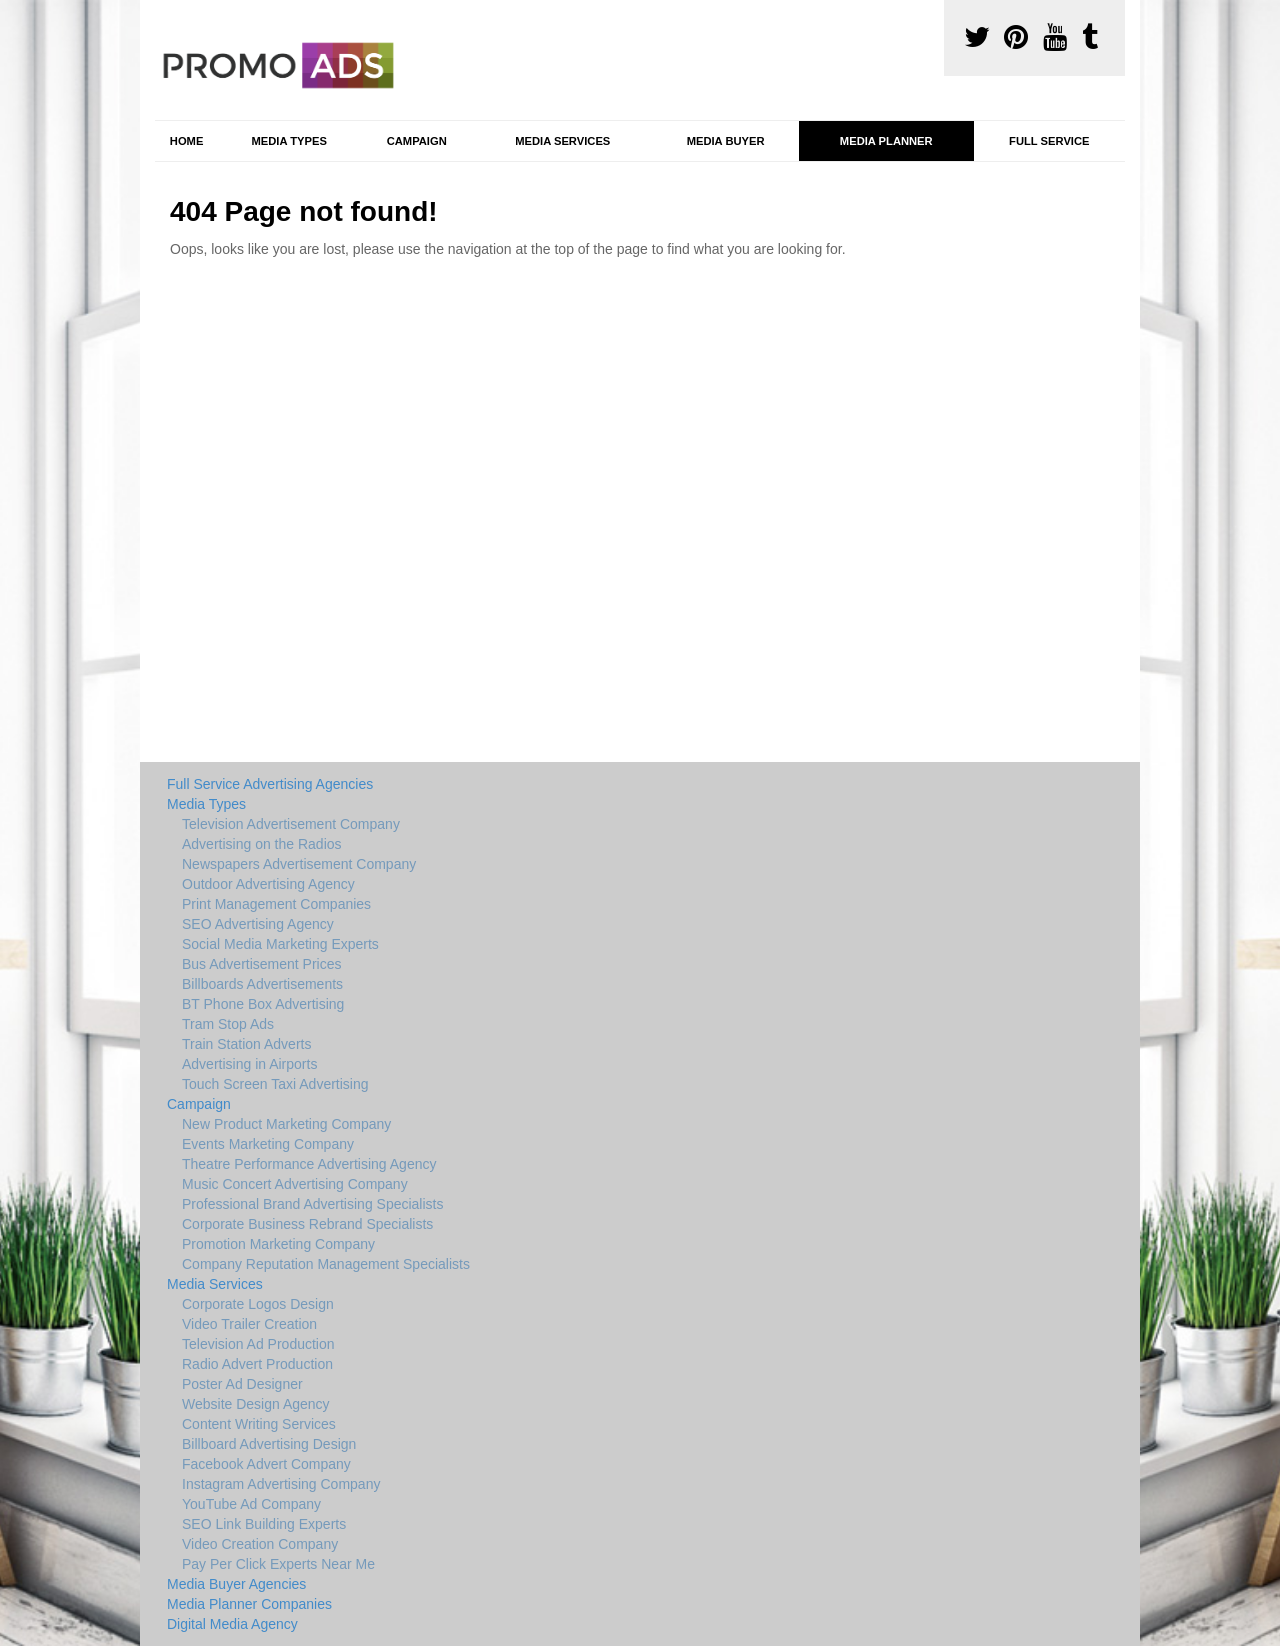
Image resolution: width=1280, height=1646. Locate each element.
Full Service (1049, 141)
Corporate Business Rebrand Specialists (307, 1224)
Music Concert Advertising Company (295, 1184)
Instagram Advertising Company (281, 1484)
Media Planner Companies (249, 1604)
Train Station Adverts (246, 1044)
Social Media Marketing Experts (280, 944)
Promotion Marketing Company (278, 1244)
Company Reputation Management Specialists (326, 1264)
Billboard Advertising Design (269, 1444)
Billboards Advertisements (262, 984)
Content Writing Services (259, 1424)
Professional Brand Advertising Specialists (312, 1204)
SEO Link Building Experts (264, 1524)
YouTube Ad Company (251, 1504)
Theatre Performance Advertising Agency (309, 1164)
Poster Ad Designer (242, 1384)
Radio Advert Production (257, 1364)
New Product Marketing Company (286, 1124)
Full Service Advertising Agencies (270, 784)
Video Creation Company (260, 1544)
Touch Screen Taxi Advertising (275, 1084)
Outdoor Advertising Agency (268, 884)
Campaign (417, 141)
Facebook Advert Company (266, 1464)
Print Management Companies (276, 904)
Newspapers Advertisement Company (299, 864)
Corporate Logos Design (258, 1304)
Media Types (288, 141)
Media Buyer (726, 141)
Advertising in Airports (249, 1064)
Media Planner (886, 141)
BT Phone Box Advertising (263, 1004)
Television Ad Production (258, 1344)
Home (187, 141)
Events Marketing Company (268, 1144)
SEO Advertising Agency (258, 924)
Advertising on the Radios (262, 844)
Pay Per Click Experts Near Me (278, 1564)
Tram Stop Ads (228, 1024)
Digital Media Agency (232, 1624)
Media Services (562, 141)
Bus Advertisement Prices (262, 964)
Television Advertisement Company (291, 824)
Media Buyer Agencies (236, 1584)
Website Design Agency (256, 1404)
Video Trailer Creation (249, 1324)
